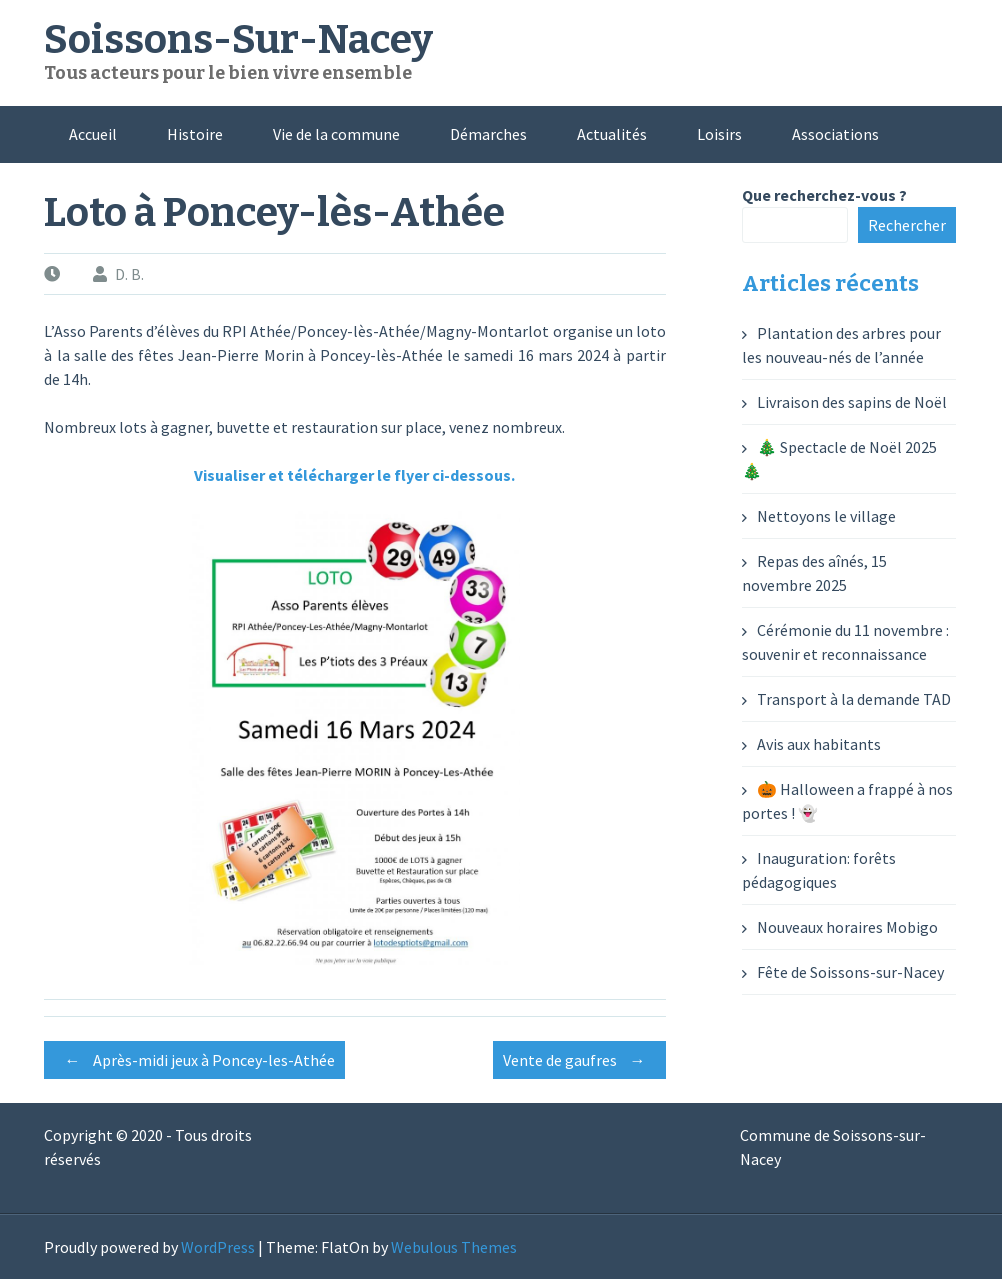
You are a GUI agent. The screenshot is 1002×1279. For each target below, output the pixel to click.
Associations (835, 134)
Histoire (195, 134)
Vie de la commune (336, 134)
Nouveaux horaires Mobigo (847, 927)
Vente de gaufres (579, 1060)
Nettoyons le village (826, 516)
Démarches (488, 134)
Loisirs (719, 134)
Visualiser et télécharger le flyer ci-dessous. (354, 475)
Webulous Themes (454, 1247)
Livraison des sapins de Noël (852, 402)
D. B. (129, 274)
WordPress (218, 1247)
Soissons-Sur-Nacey (238, 40)
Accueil (93, 134)
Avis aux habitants (819, 744)
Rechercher (907, 225)
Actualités (612, 134)
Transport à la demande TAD (854, 699)
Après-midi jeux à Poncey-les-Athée (194, 1060)
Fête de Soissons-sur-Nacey (850, 972)
